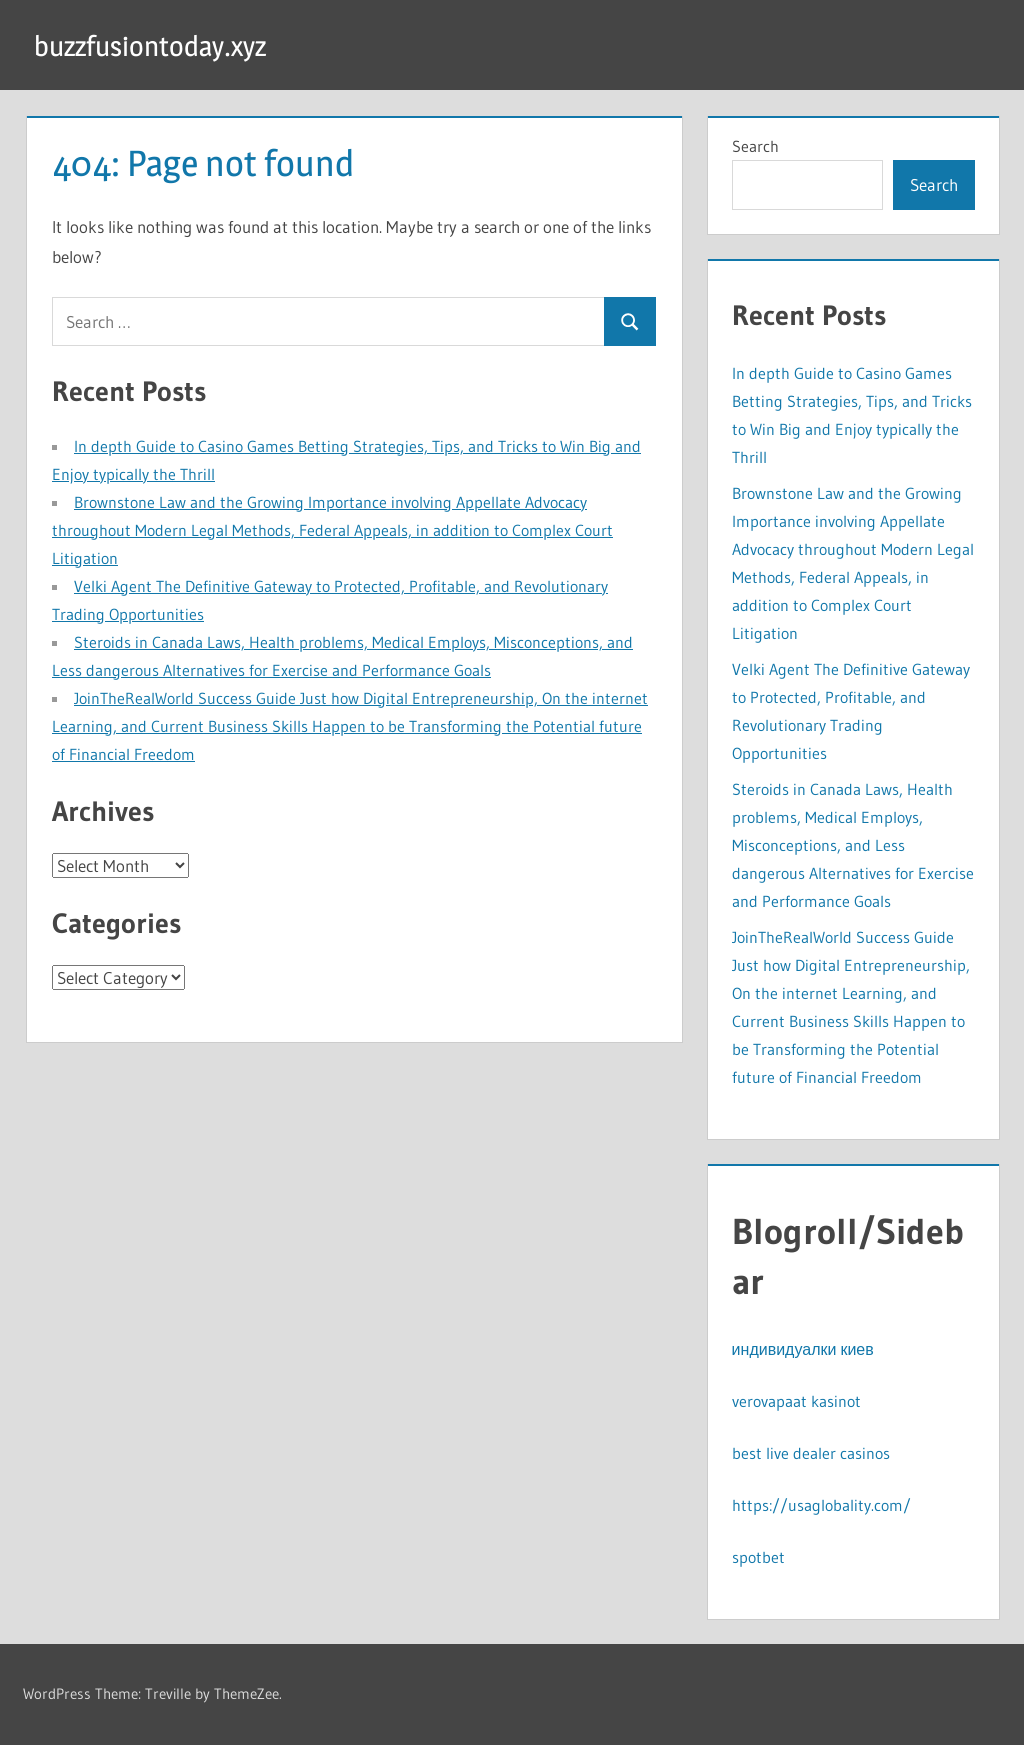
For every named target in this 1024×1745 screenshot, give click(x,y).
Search (755, 146)
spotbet (758, 1557)
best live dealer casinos (811, 1453)
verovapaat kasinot (796, 1401)
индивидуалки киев (803, 1349)
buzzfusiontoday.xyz (167, 44)
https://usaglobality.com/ (821, 1505)
